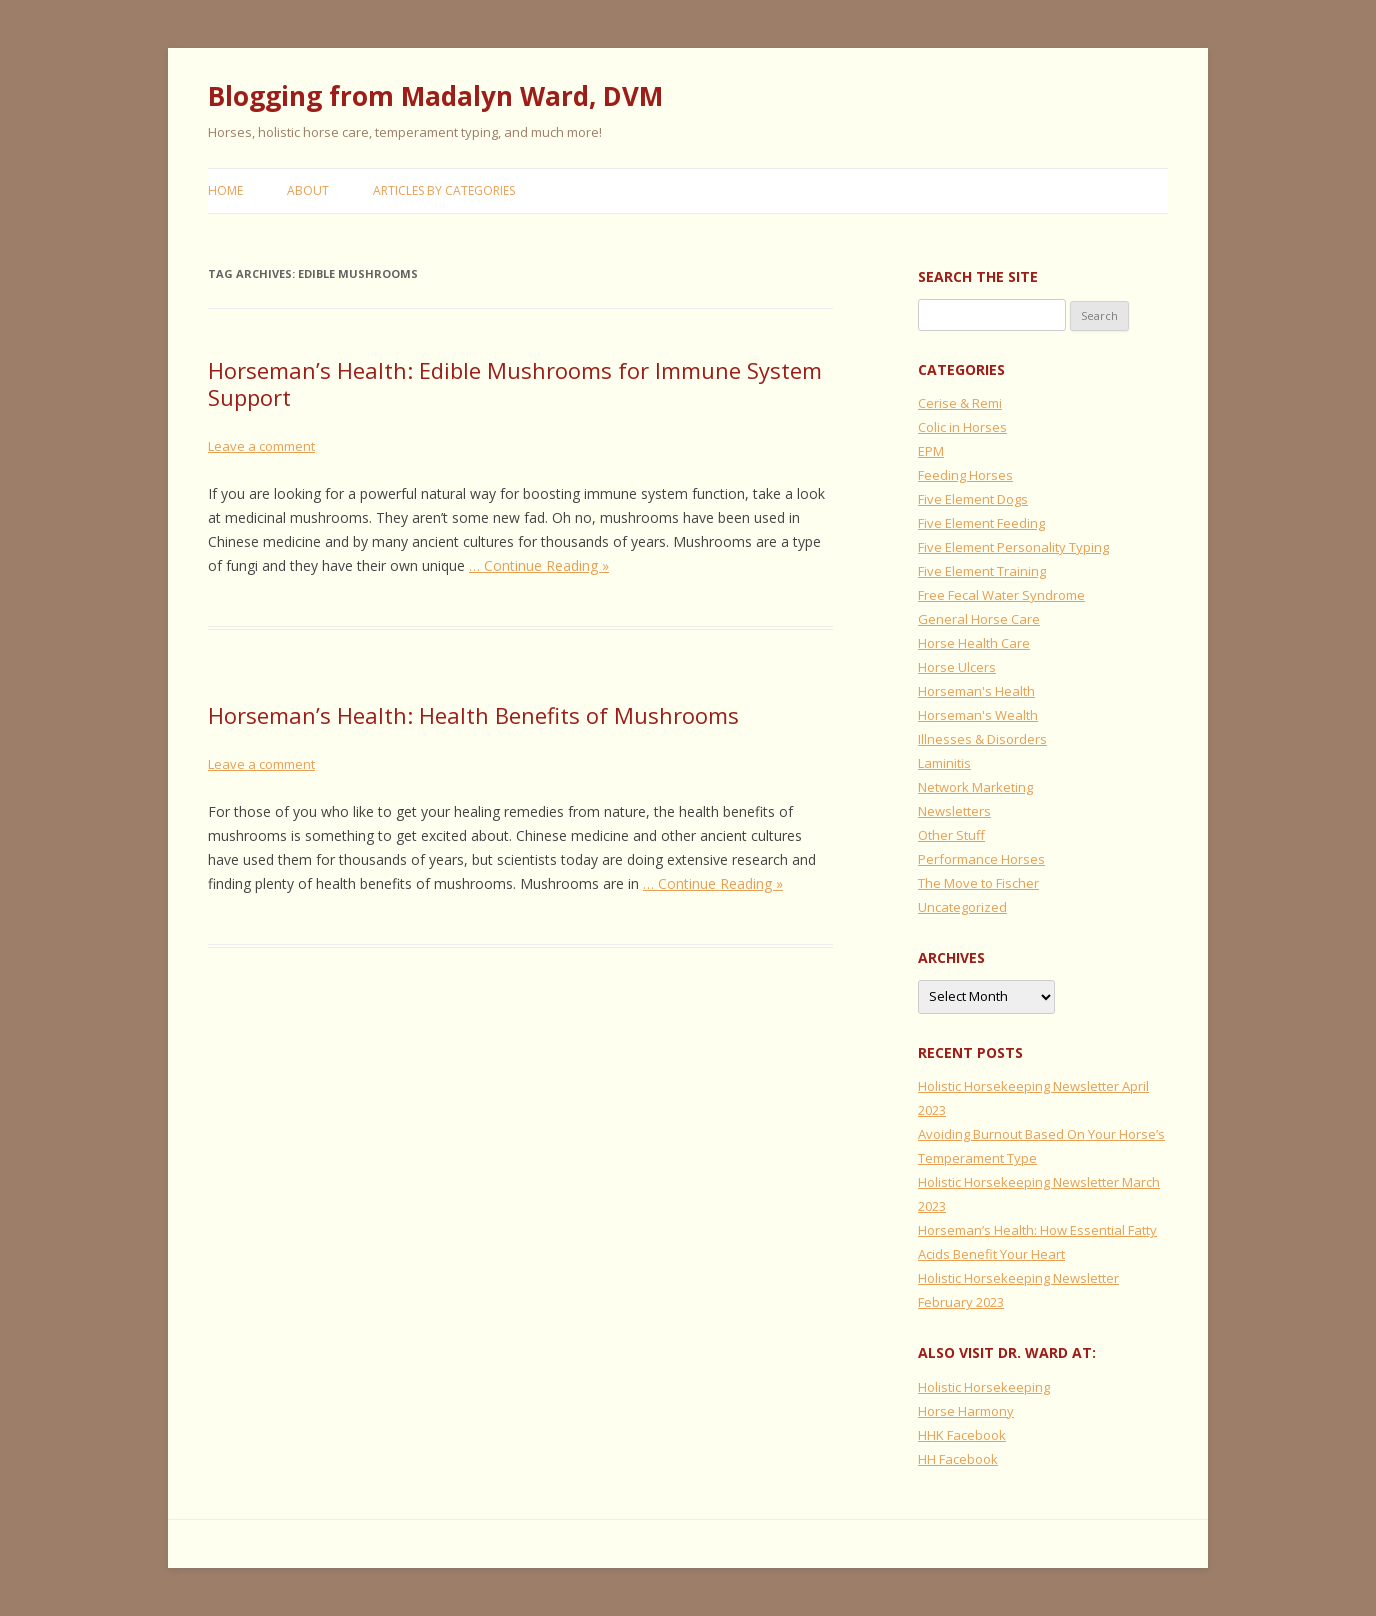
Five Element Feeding (981, 523)
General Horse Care (979, 619)
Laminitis (944, 763)
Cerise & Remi (960, 403)
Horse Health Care (974, 643)
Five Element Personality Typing (1013, 547)
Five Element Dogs (973, 499)
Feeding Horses (965, 475)
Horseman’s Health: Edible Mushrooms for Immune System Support (515, 383)
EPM (931, 451)
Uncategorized (962, 907)
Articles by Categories (444, 190)
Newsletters (954, 811)
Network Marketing (975, 787)
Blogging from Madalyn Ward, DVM (435, 96)
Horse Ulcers (957, 667)
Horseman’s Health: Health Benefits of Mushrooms (473, 715)
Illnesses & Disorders (982, 739)
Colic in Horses (962, 427)
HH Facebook (958, 1459)
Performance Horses (981, 859)
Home (225, 190)
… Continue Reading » (539, 565)
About (308, 190)
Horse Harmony (966, 1411)
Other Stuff (951, 835)
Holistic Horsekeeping (984, 1387)
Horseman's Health (976, 691)
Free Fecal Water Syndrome (1001, 595)
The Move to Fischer (978, 883)
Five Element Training (982, 571)
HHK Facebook (962, 1435)
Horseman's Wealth (978, 715)
